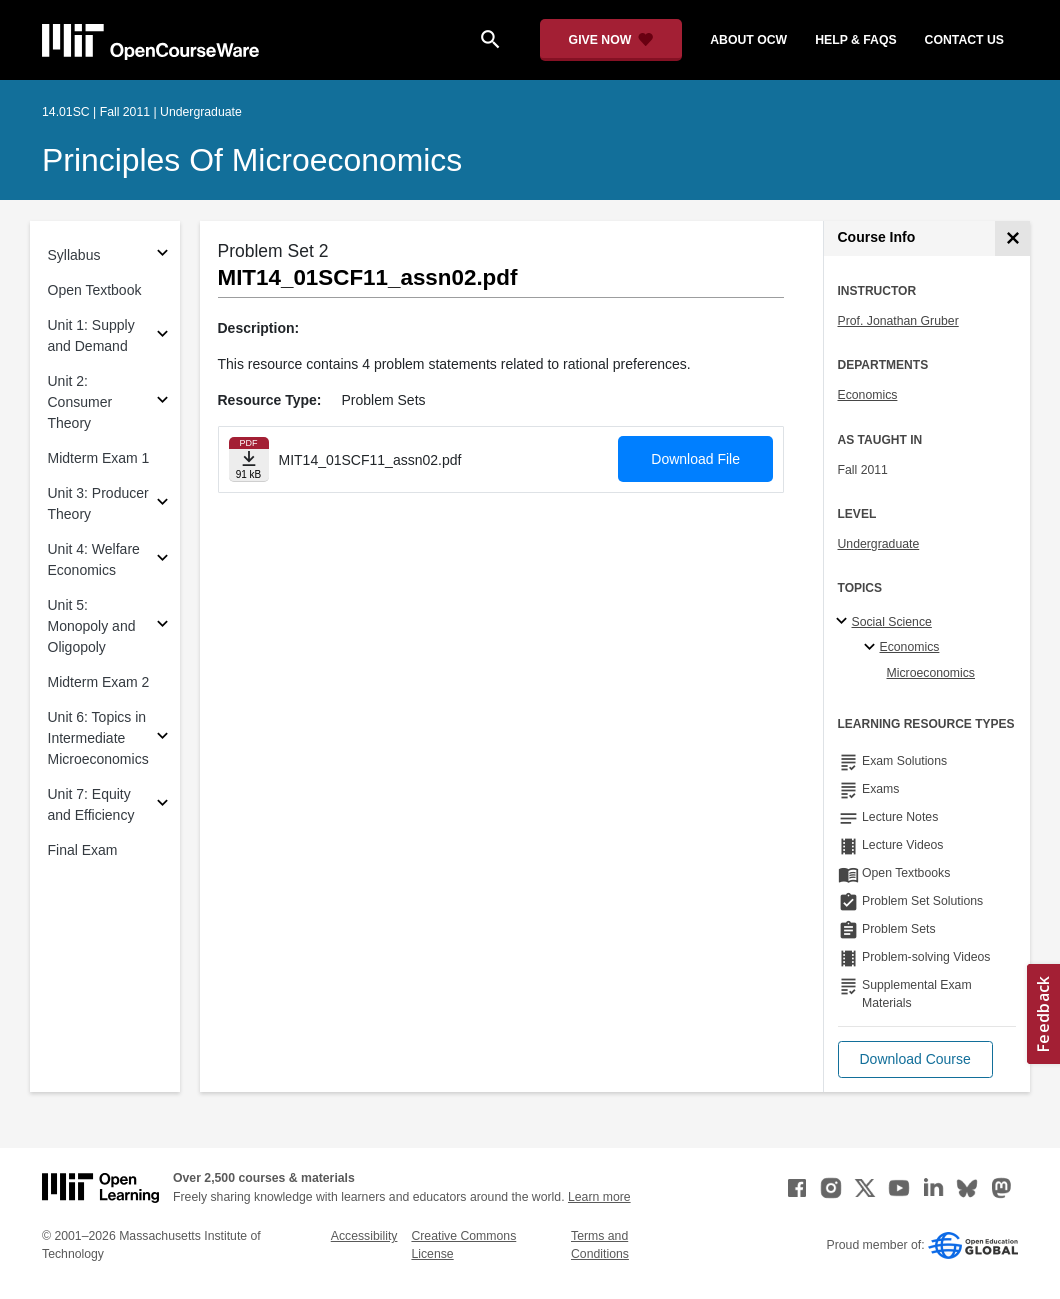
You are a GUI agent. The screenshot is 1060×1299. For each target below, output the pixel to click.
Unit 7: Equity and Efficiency (91, 804)
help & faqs (855, 40)
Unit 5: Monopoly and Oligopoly (92, 626)
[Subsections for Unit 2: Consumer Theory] (162, 402)
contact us (964, 40)
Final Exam (83, 850)
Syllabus (74, 255)
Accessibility (364, 1236)
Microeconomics (931, 673)
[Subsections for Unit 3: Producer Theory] (162, 504)
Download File (695, 459)
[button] (915, 1059)
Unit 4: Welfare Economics (94, 559)
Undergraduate (879, 544)
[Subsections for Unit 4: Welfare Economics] (162, 560)
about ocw (748, 40)
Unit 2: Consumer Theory (80, 402)
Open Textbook (95, 290)
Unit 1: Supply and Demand (91, 335)
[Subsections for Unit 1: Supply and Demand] (162, 336)
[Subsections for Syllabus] (162, 255)
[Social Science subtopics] (844, 622)
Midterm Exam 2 (99, 682)
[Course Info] (1012, 238)
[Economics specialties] (872, 648)
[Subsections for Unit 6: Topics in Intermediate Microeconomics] (162, 738)
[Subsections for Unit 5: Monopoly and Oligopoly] (162, 626)
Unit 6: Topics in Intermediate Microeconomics (98, 738)
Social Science (892, 622)
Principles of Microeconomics (252, 160)
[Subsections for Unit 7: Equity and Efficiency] (162, 805)
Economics (868, 395)
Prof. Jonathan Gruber (898, 321)
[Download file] (249, 459)
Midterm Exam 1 (99, 458)
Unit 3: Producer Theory (98, 503)
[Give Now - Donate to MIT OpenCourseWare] (611, 40)
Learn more (599, 1197)
